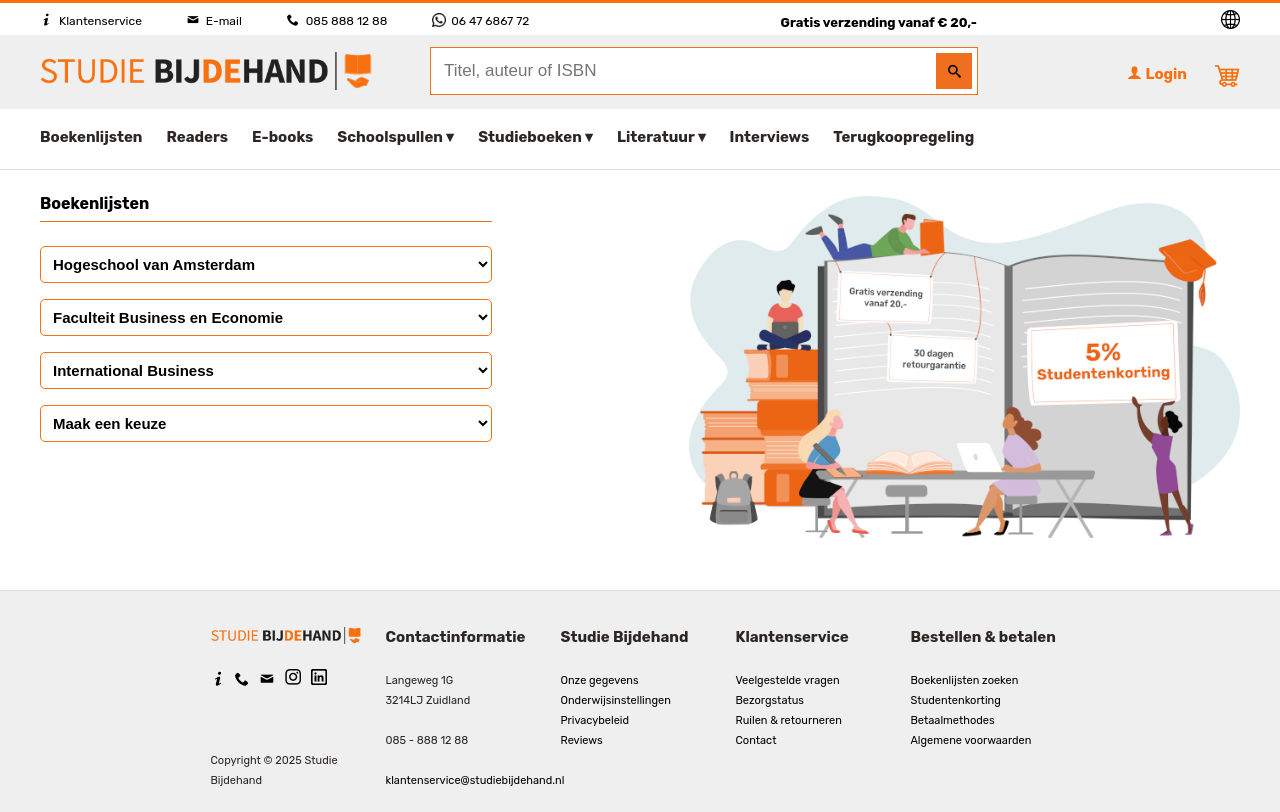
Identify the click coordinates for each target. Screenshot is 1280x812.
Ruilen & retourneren (789, 720)
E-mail (214, 21)
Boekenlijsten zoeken (965, 680)
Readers (198, 137)
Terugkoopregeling (903, 137)
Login (1157, 74)
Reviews (582, 740)
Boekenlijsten (91, 137)
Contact (756, 740)
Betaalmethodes (953, 720)
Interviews (770, 137)
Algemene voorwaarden (971, 740)
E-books (282, 137)
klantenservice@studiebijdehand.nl (475, 780)
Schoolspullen (390, 137)
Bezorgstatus (770, 700)
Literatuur (655, 137)
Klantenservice (91, 21)
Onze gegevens (600, 680)
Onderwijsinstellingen (616, 700)
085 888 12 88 (337, 21)
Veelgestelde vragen (788, 680)
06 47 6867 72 (480, 21)
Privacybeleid (595, 720)
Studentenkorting (956, 700)
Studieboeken (530, 137)
